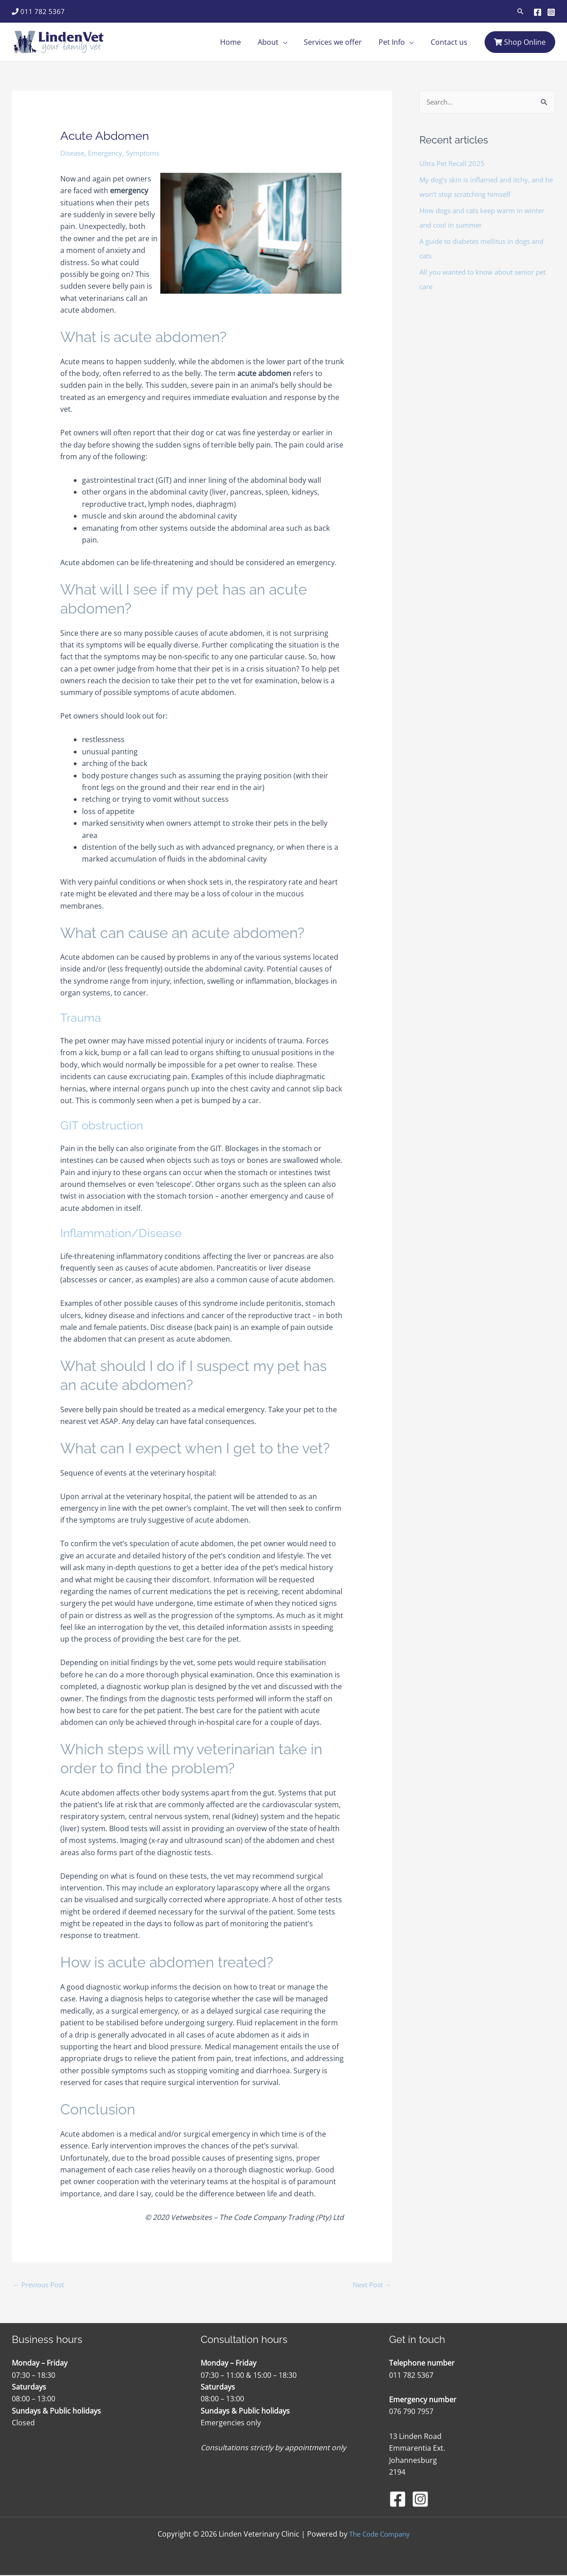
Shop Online (520, 42)
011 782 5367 (38, 11)
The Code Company (379, 2535)
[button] (520, 11)
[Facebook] (537, 12)
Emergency (110, 153)
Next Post (370, 2285)
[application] (290, 42)
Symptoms (150, 153)
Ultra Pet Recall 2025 (454, 164)
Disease (73, 153)
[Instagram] (551, 12)
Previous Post (41, 2285)
